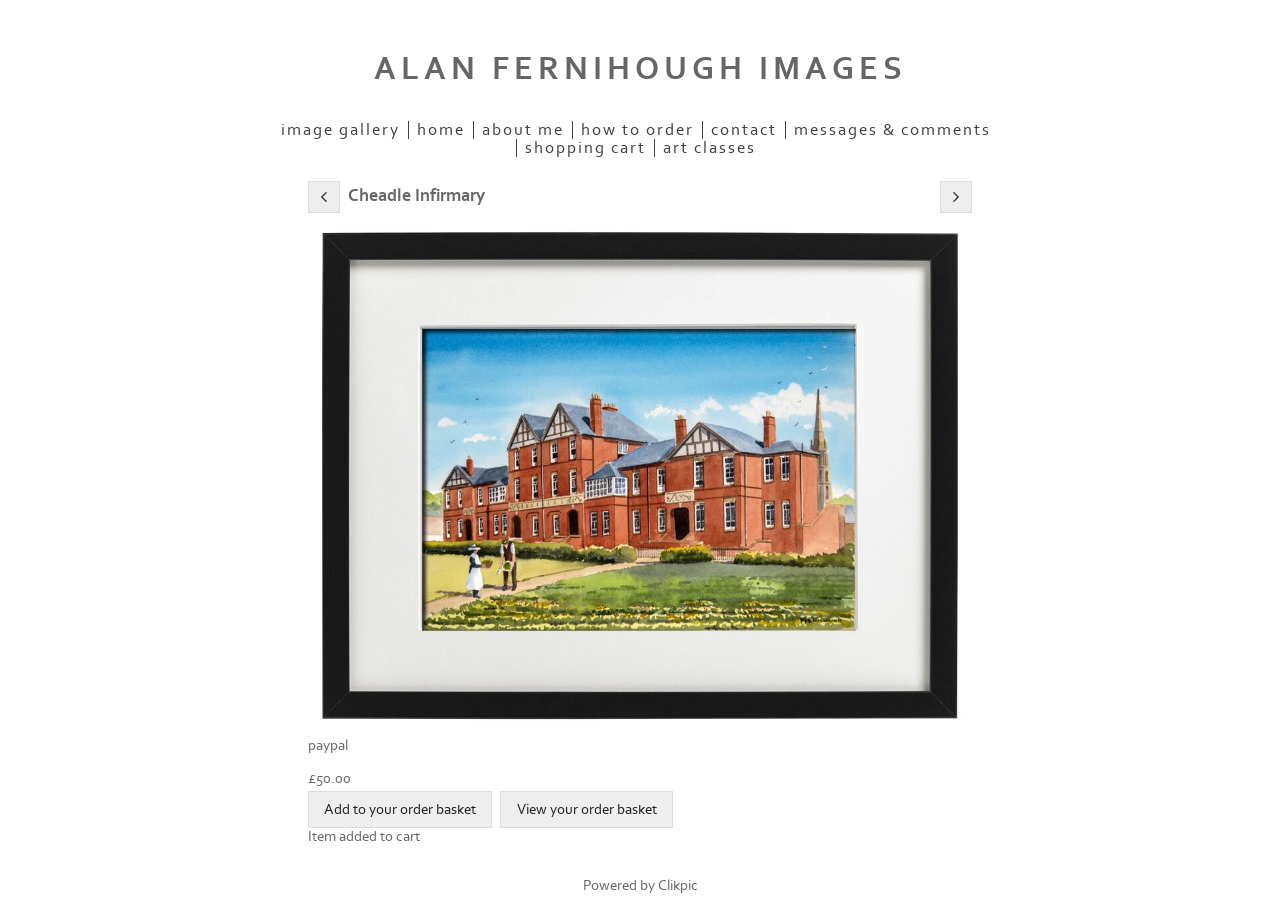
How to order (637, 130)
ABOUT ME (523, 130)
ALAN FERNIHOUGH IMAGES (640, 69)
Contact (744, 130)
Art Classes (709, 148)
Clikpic (678, 885)
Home (441, 130)
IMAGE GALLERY (340, 130)
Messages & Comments (892, 130)
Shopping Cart (585, 148)
